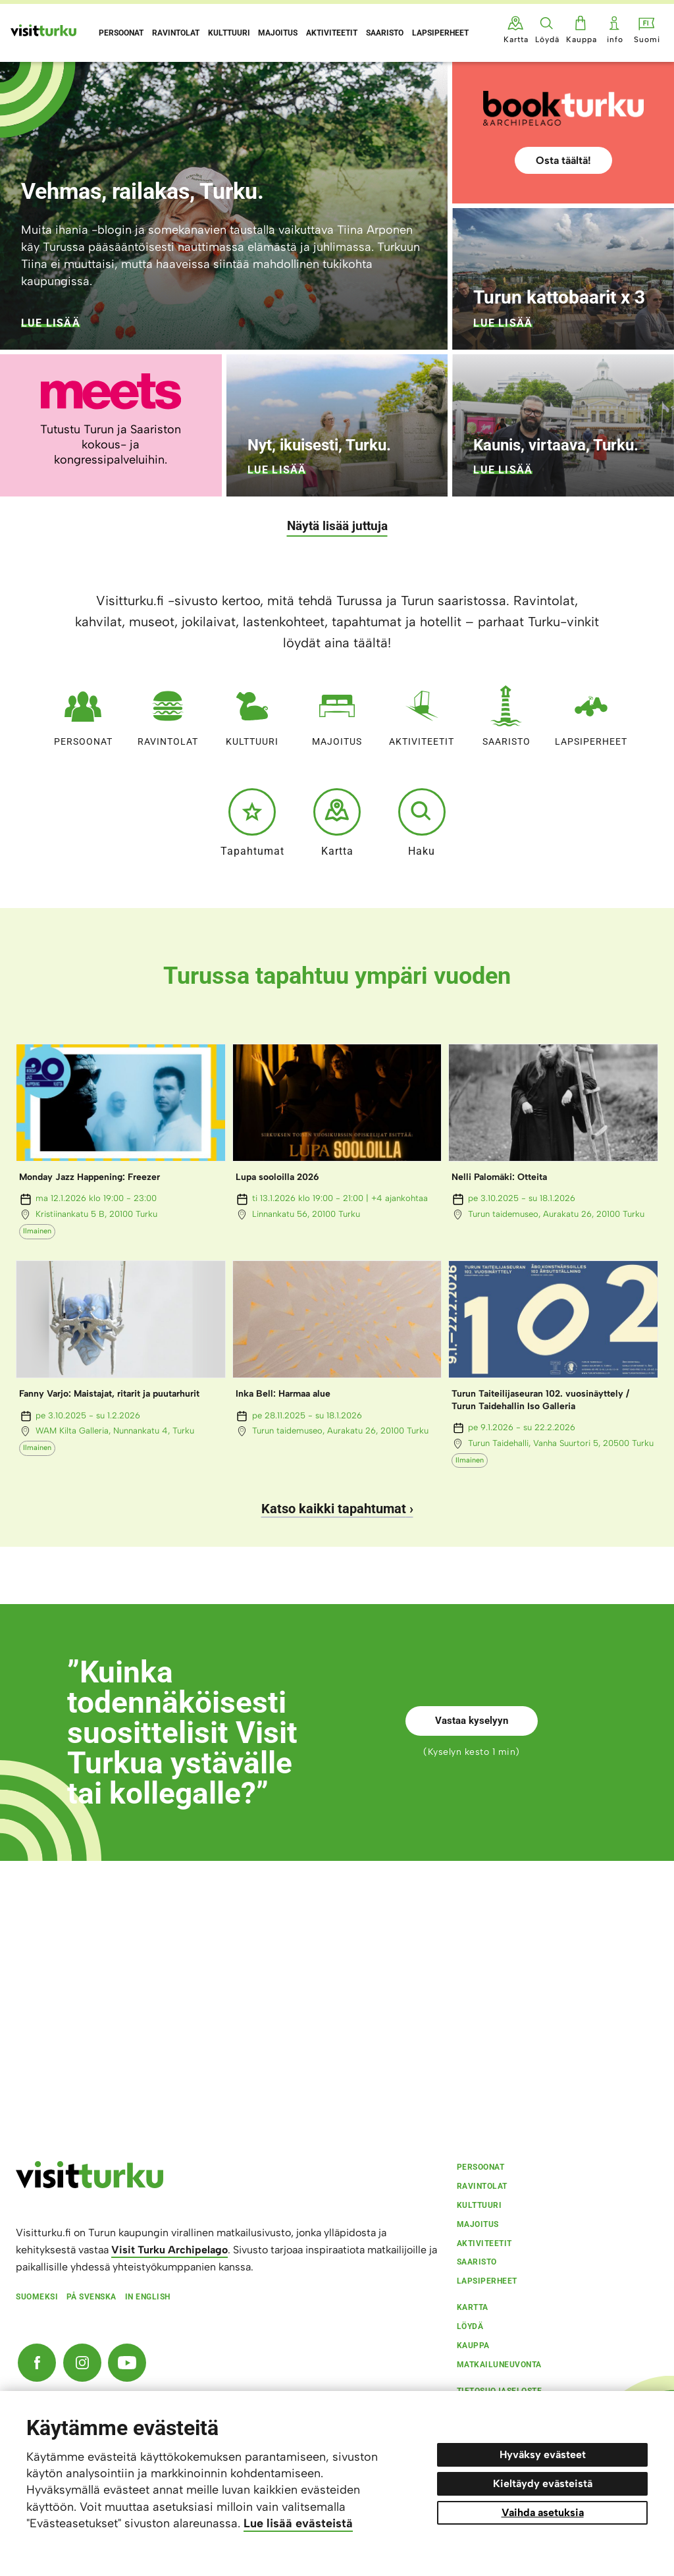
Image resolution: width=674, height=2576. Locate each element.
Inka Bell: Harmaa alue (283, 1393)
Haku (422, 822)
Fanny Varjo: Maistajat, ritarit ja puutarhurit (109, 1393)
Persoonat (83, 713)
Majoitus (337, 713)
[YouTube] (127, 2363)
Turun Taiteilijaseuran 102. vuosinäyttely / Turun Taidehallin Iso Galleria (540, 1399)
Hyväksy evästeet (543, 2454)
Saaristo (506, 713)
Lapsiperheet (591, 713)
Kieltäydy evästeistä (542, 2483)
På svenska (91, 2296)
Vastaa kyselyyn (471, 1721)
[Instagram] (82, 2363)
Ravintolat (168, 713)
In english (147, 2296)
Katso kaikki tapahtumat (333, 1508)
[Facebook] (37, 2363)
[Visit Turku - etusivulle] (43, 30)
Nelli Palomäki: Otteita (499, 1177)
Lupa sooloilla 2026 (277, 1177)
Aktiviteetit (421, 713)
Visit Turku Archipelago (169, 2249)
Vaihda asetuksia (543, 2512)
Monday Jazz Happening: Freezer (89, 1177)
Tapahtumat (252, 822)
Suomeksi (37, 2296)
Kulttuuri (252, 713)
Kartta (337, 822)
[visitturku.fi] (89, 2185)
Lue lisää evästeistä (298, 2523)
